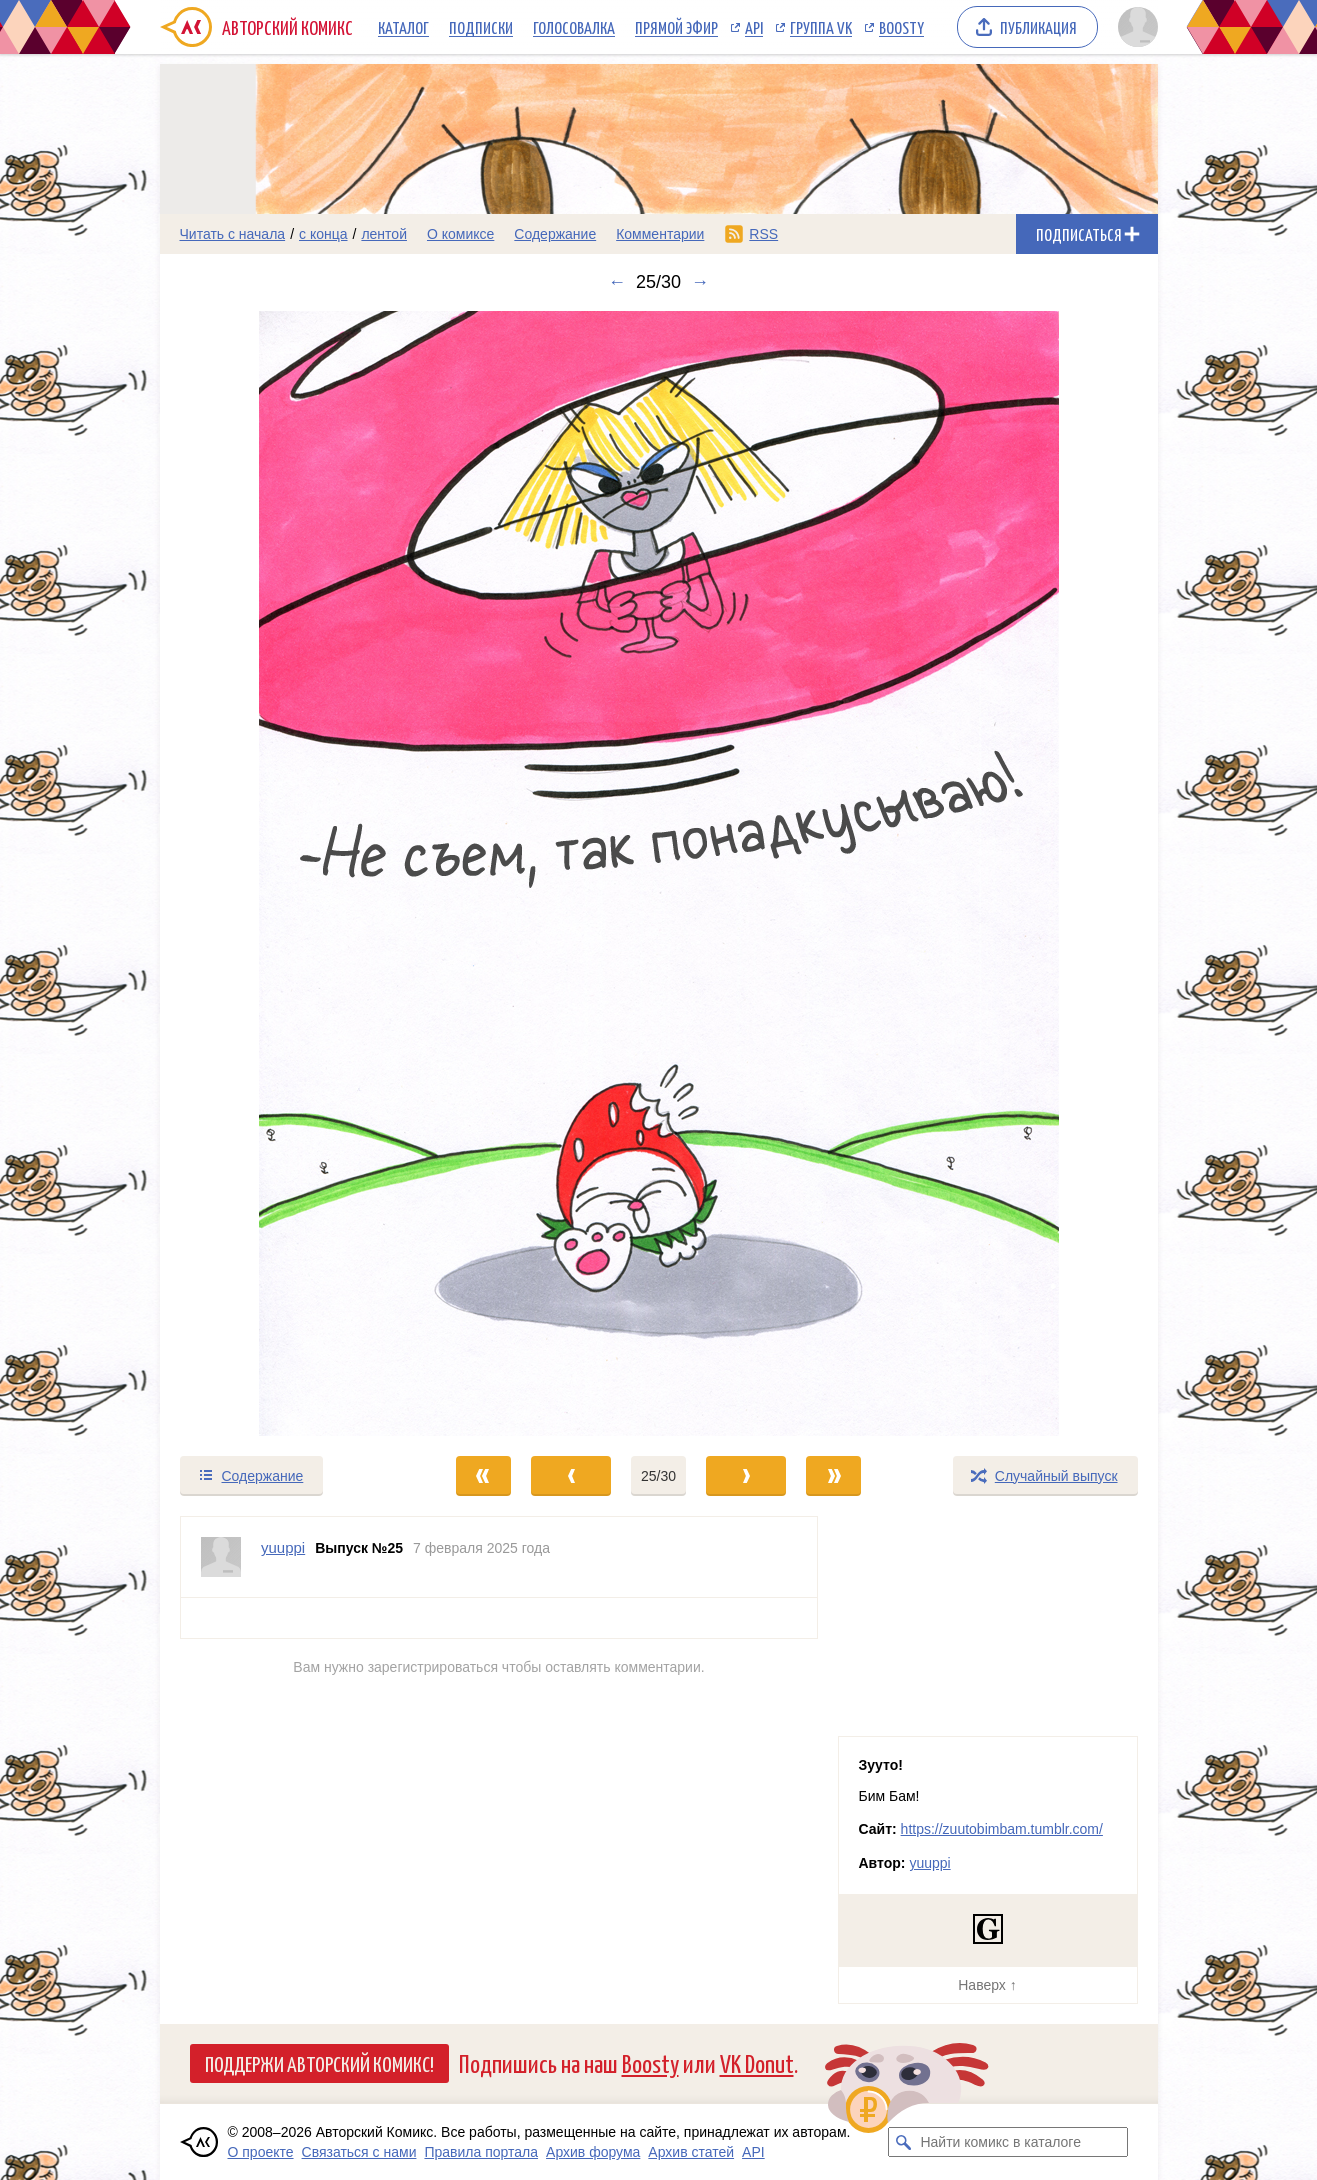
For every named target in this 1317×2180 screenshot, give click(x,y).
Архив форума (593, 2152)
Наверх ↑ (987, 1985)
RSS (763, 234)
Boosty (901, 27)
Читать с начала (233, 234)
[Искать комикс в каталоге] (903, 2142)
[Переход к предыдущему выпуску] (285, 873)
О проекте (261, 2152)
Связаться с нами (359, 2152)
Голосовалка (574, 27)
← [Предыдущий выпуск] (617, 282)
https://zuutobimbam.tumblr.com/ (1002, 1829)
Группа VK (821, 27)
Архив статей (691, 2152)
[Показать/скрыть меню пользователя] (1134, 27)
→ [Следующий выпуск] (700, 282)
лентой (384, 234)
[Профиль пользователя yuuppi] (221, 1557)
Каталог (403, 27)
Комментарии (660, 234)
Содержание (555, 234)
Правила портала (481, 2152)
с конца (323, 234)
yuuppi (929, 1863)
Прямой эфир (676, 27)
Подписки (481, 27)
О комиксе (460, 234)
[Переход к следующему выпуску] (659, 873)
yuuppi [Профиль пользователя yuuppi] (283, 1547)
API (754, 27)
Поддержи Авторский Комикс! (319, 2063)
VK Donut (757, 2062)
